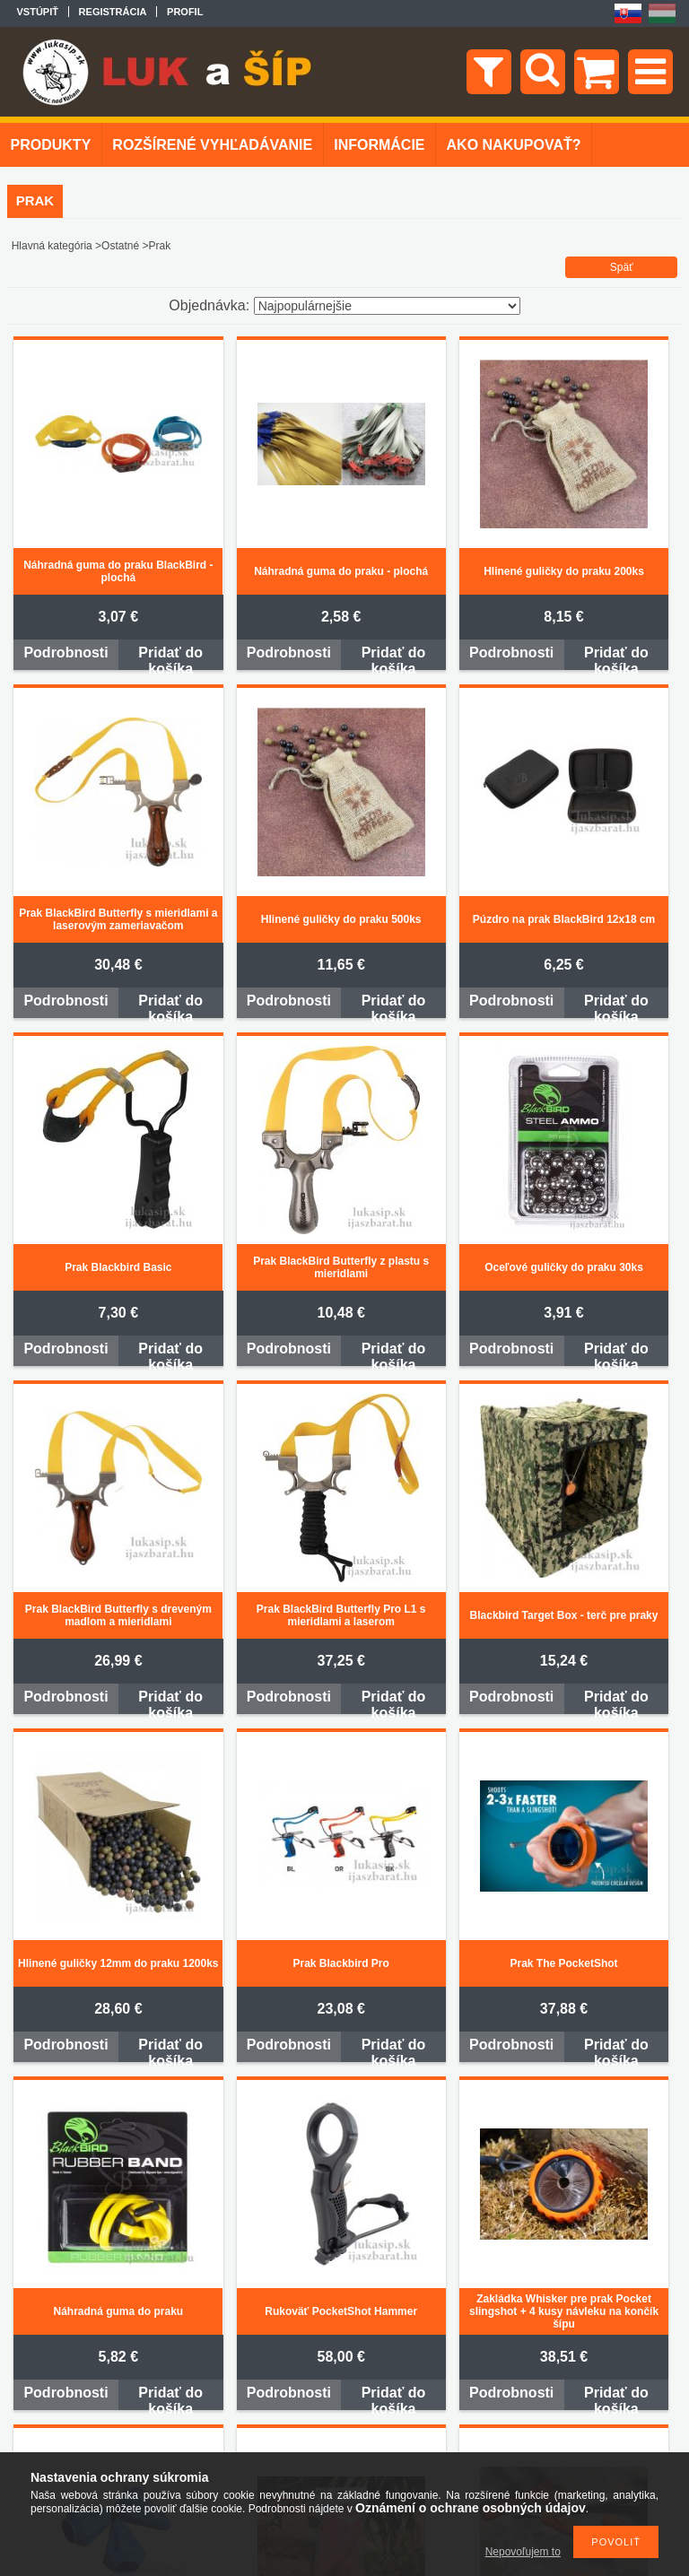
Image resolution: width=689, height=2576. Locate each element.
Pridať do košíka (170, 657)
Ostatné (120, 245)
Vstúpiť (37, 11)
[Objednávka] (387, 306)
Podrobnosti (65, 652)
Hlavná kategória (52, 245)
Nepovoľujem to (523, 2552)
